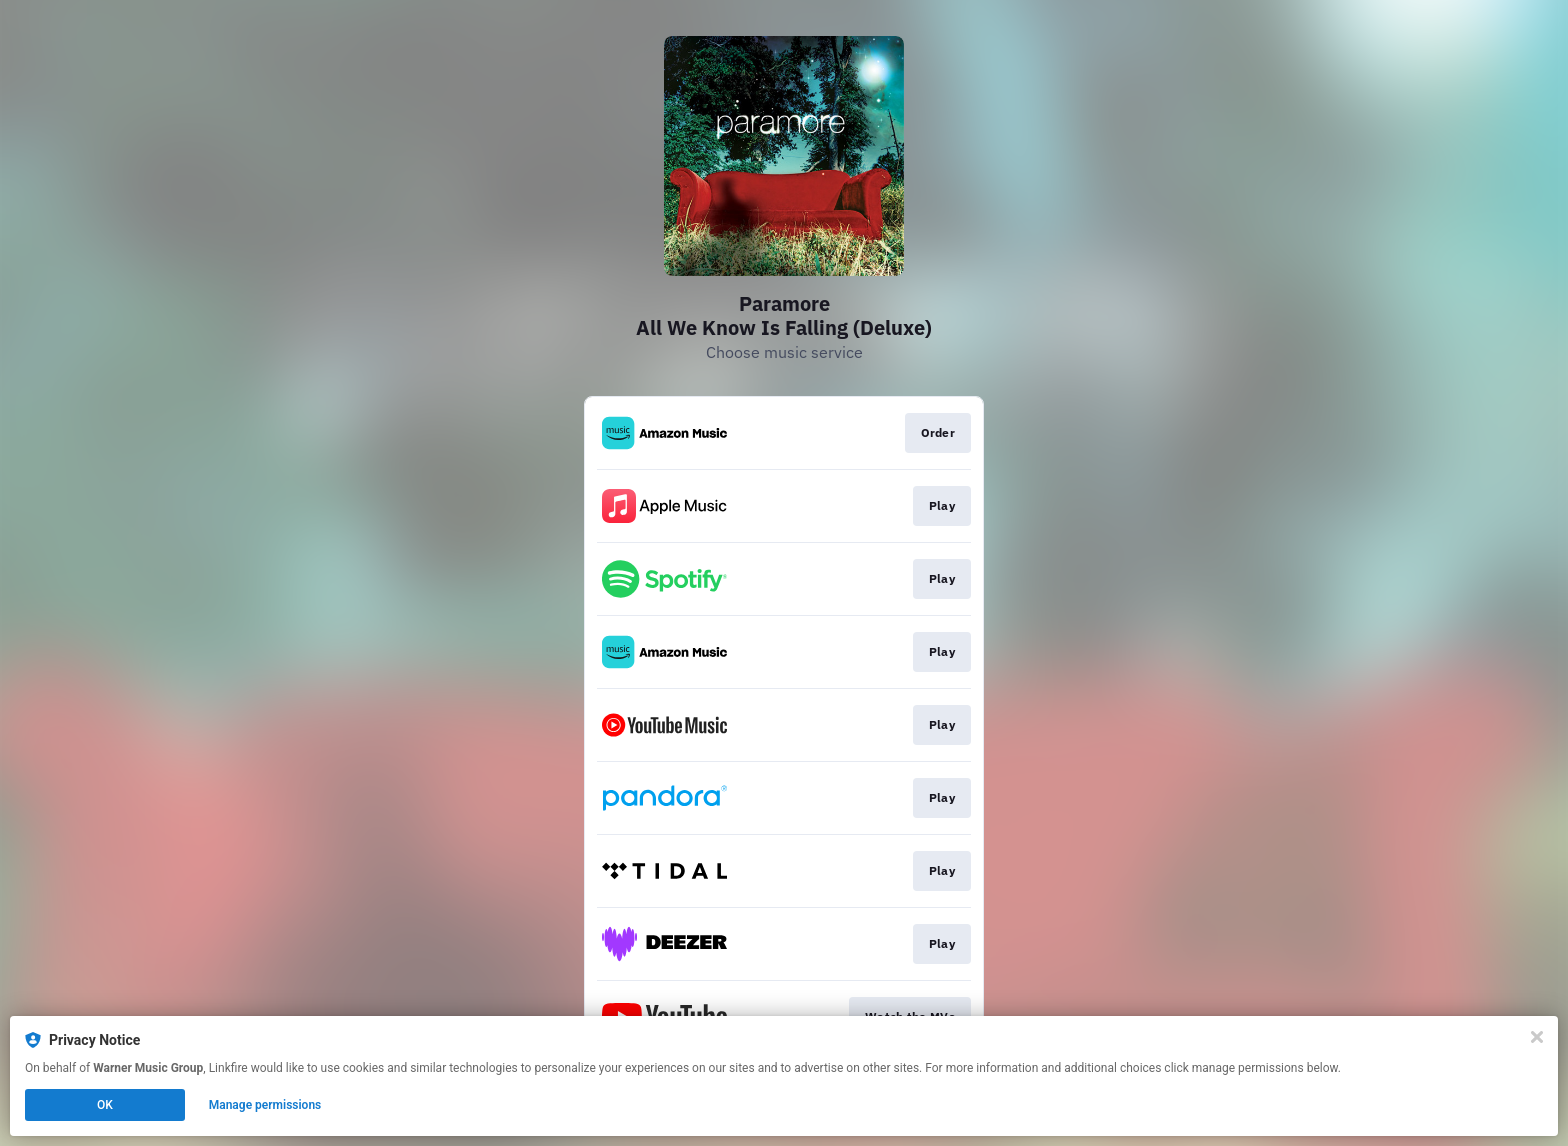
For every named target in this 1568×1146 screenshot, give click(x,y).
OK (105, 1105)
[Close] (1537, 1037)
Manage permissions (265, 1105)
